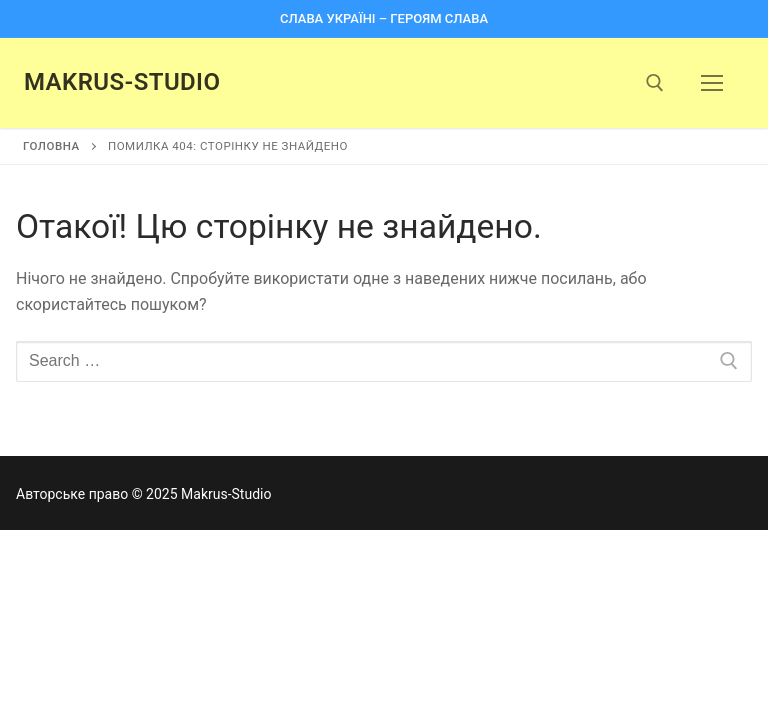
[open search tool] (655, 83)
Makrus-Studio (122, 82)
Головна (51, 146)
